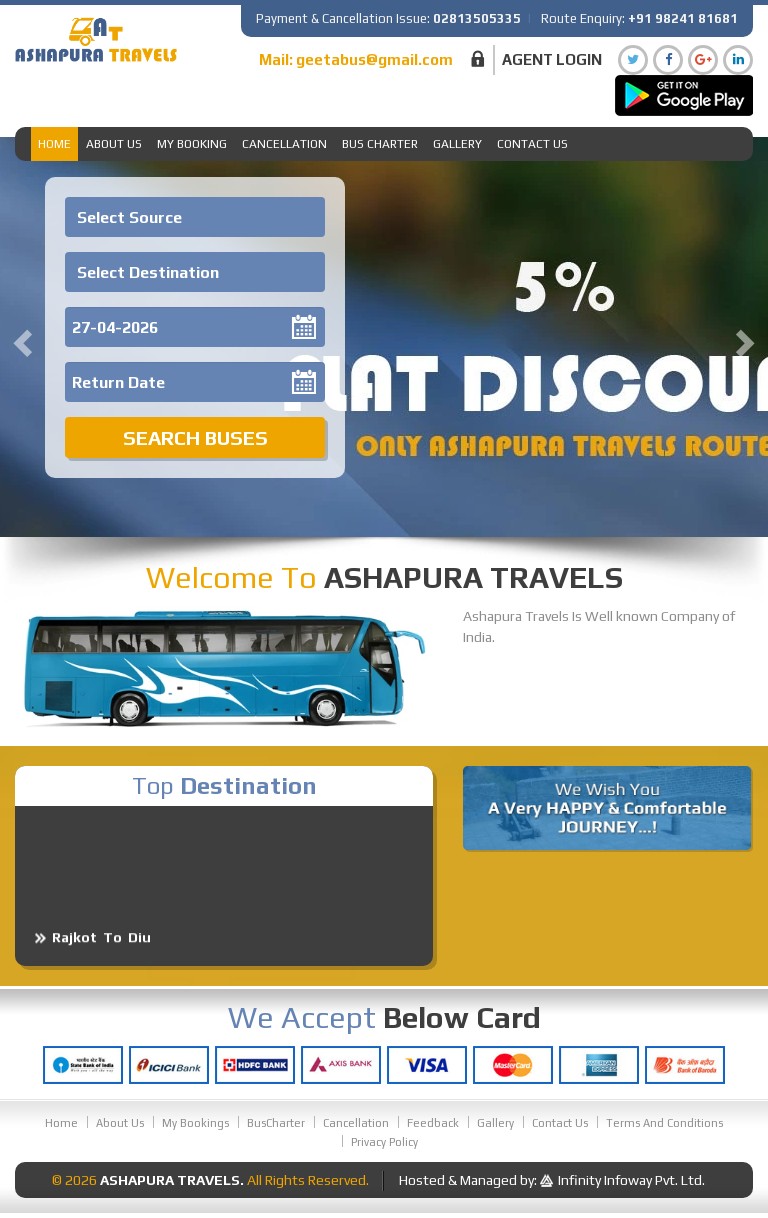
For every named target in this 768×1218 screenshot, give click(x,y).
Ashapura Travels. (172, 1180)
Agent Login (552, 59)
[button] (20, 337)
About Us (114, 144)
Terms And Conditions (664, 1123)
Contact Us (532, 144)
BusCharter (276, 1123)
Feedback (433, 1123)
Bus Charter (380, 144)
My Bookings (195, 1123)
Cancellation (284, 144)
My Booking (192, 144)
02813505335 (477, 18)
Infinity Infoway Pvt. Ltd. (631, 1180)
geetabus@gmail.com (374, 59)
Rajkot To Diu (101, 948)
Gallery (457, 144)
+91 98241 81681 (683, 18)
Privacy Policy (384, 1142)
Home (54, 144)
